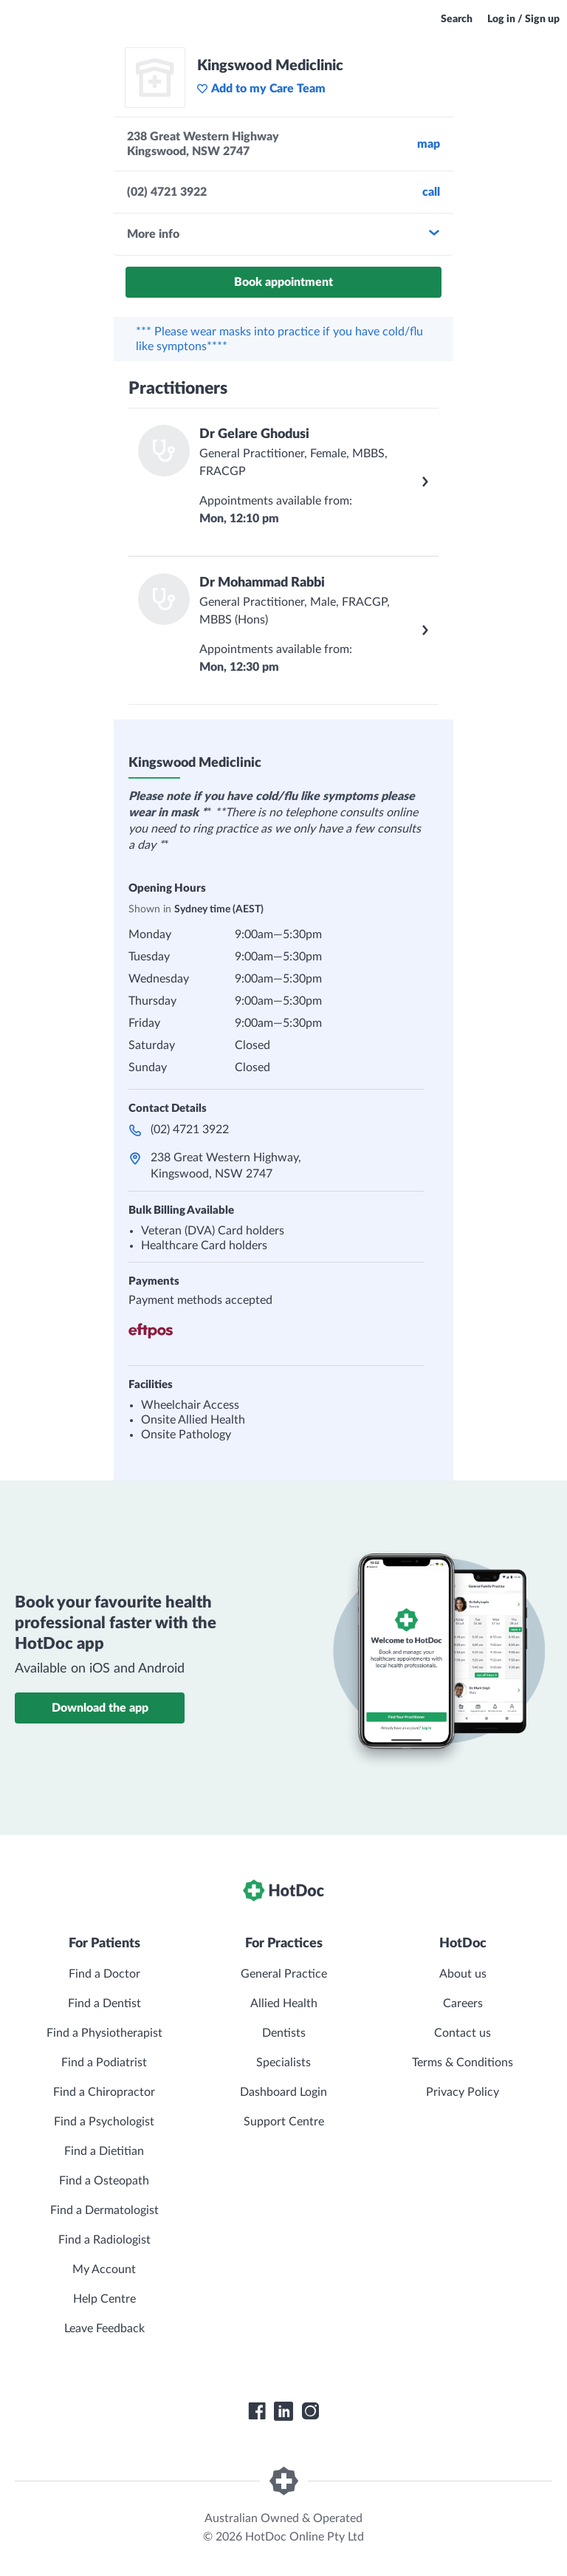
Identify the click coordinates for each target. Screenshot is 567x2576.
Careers (463, 2003)
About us (463, 1974)
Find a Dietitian (104, 2151)
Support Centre (284, 2122)
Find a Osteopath (104, 2181)
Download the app (100, 1708)
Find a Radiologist (104, 2240)
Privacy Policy (462, 2092)
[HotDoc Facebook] (257, 2411)
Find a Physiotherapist (104, 2033)
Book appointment (283, 282)
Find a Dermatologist (104, 2210)
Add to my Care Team (261, 89)
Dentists (284, 2033)
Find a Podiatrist (104, 2062)
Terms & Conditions (462, 2062)
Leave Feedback (104, 2328)
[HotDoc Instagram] (310, 2411)
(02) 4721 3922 (190, 1129)
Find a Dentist (104, 2003)
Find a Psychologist (104, 2122)
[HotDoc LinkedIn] (283, 2411)
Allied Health (283, 2003)
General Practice (284, 1974)
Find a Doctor (104, 1974)
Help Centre (104, 2299)
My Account (104, 2269)
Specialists (283, 2062)
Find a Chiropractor (104, 2092)
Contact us (462, 2033)
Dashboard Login (283, 2092)
